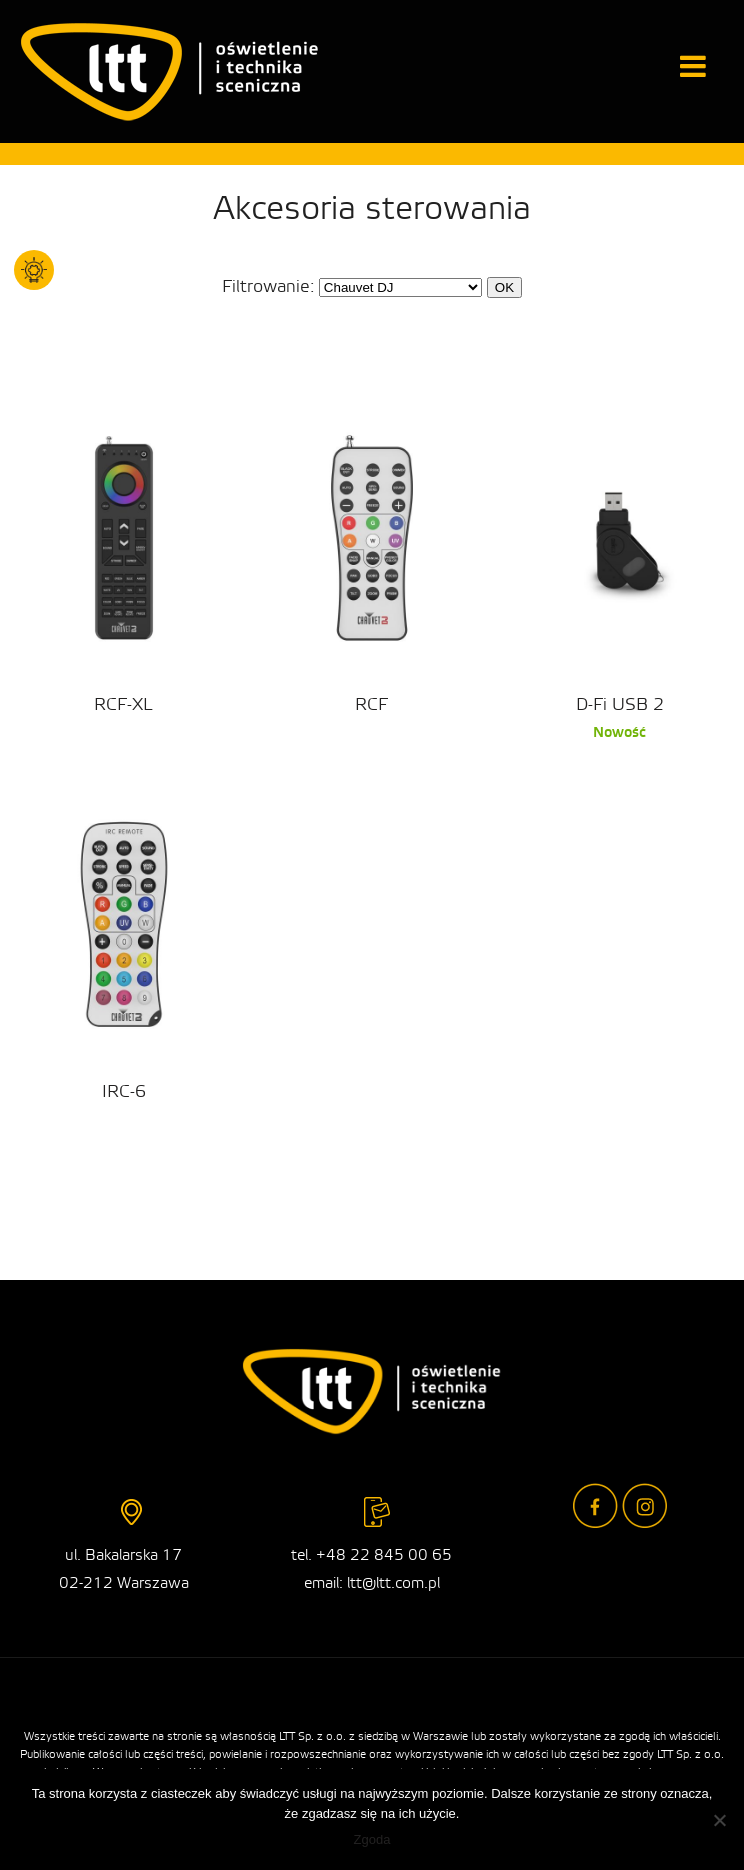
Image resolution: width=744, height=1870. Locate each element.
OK (504, 287)
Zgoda (372, 1839)
